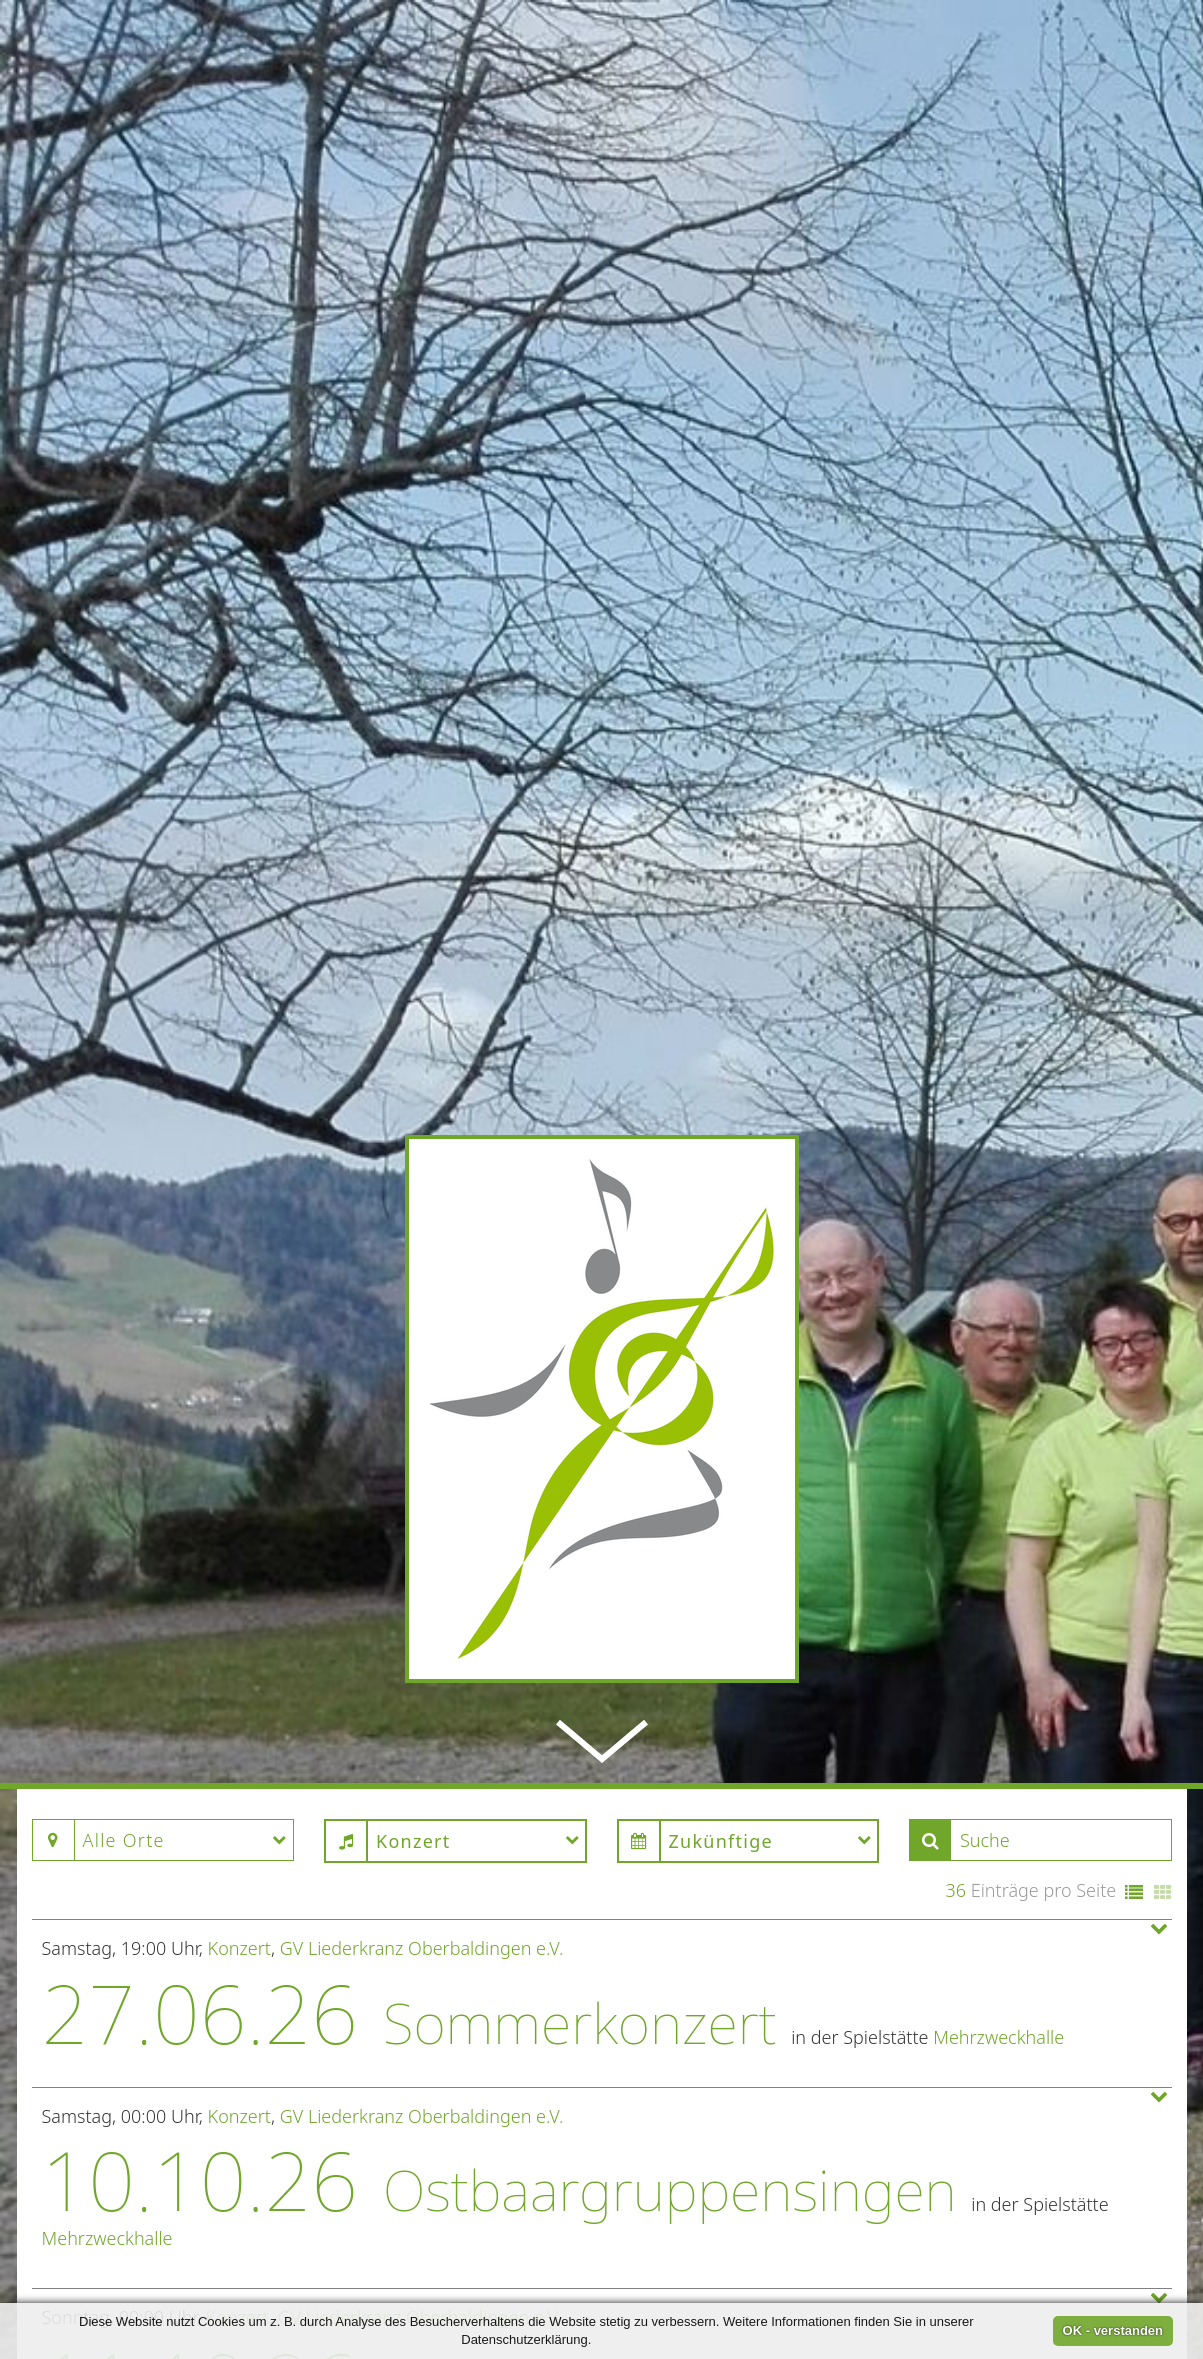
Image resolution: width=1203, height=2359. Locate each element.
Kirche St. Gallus (895, 2181)
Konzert (239, 1555)
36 (955, 1498)
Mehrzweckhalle (998, 1644)
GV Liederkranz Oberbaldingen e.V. (422, 1555)
